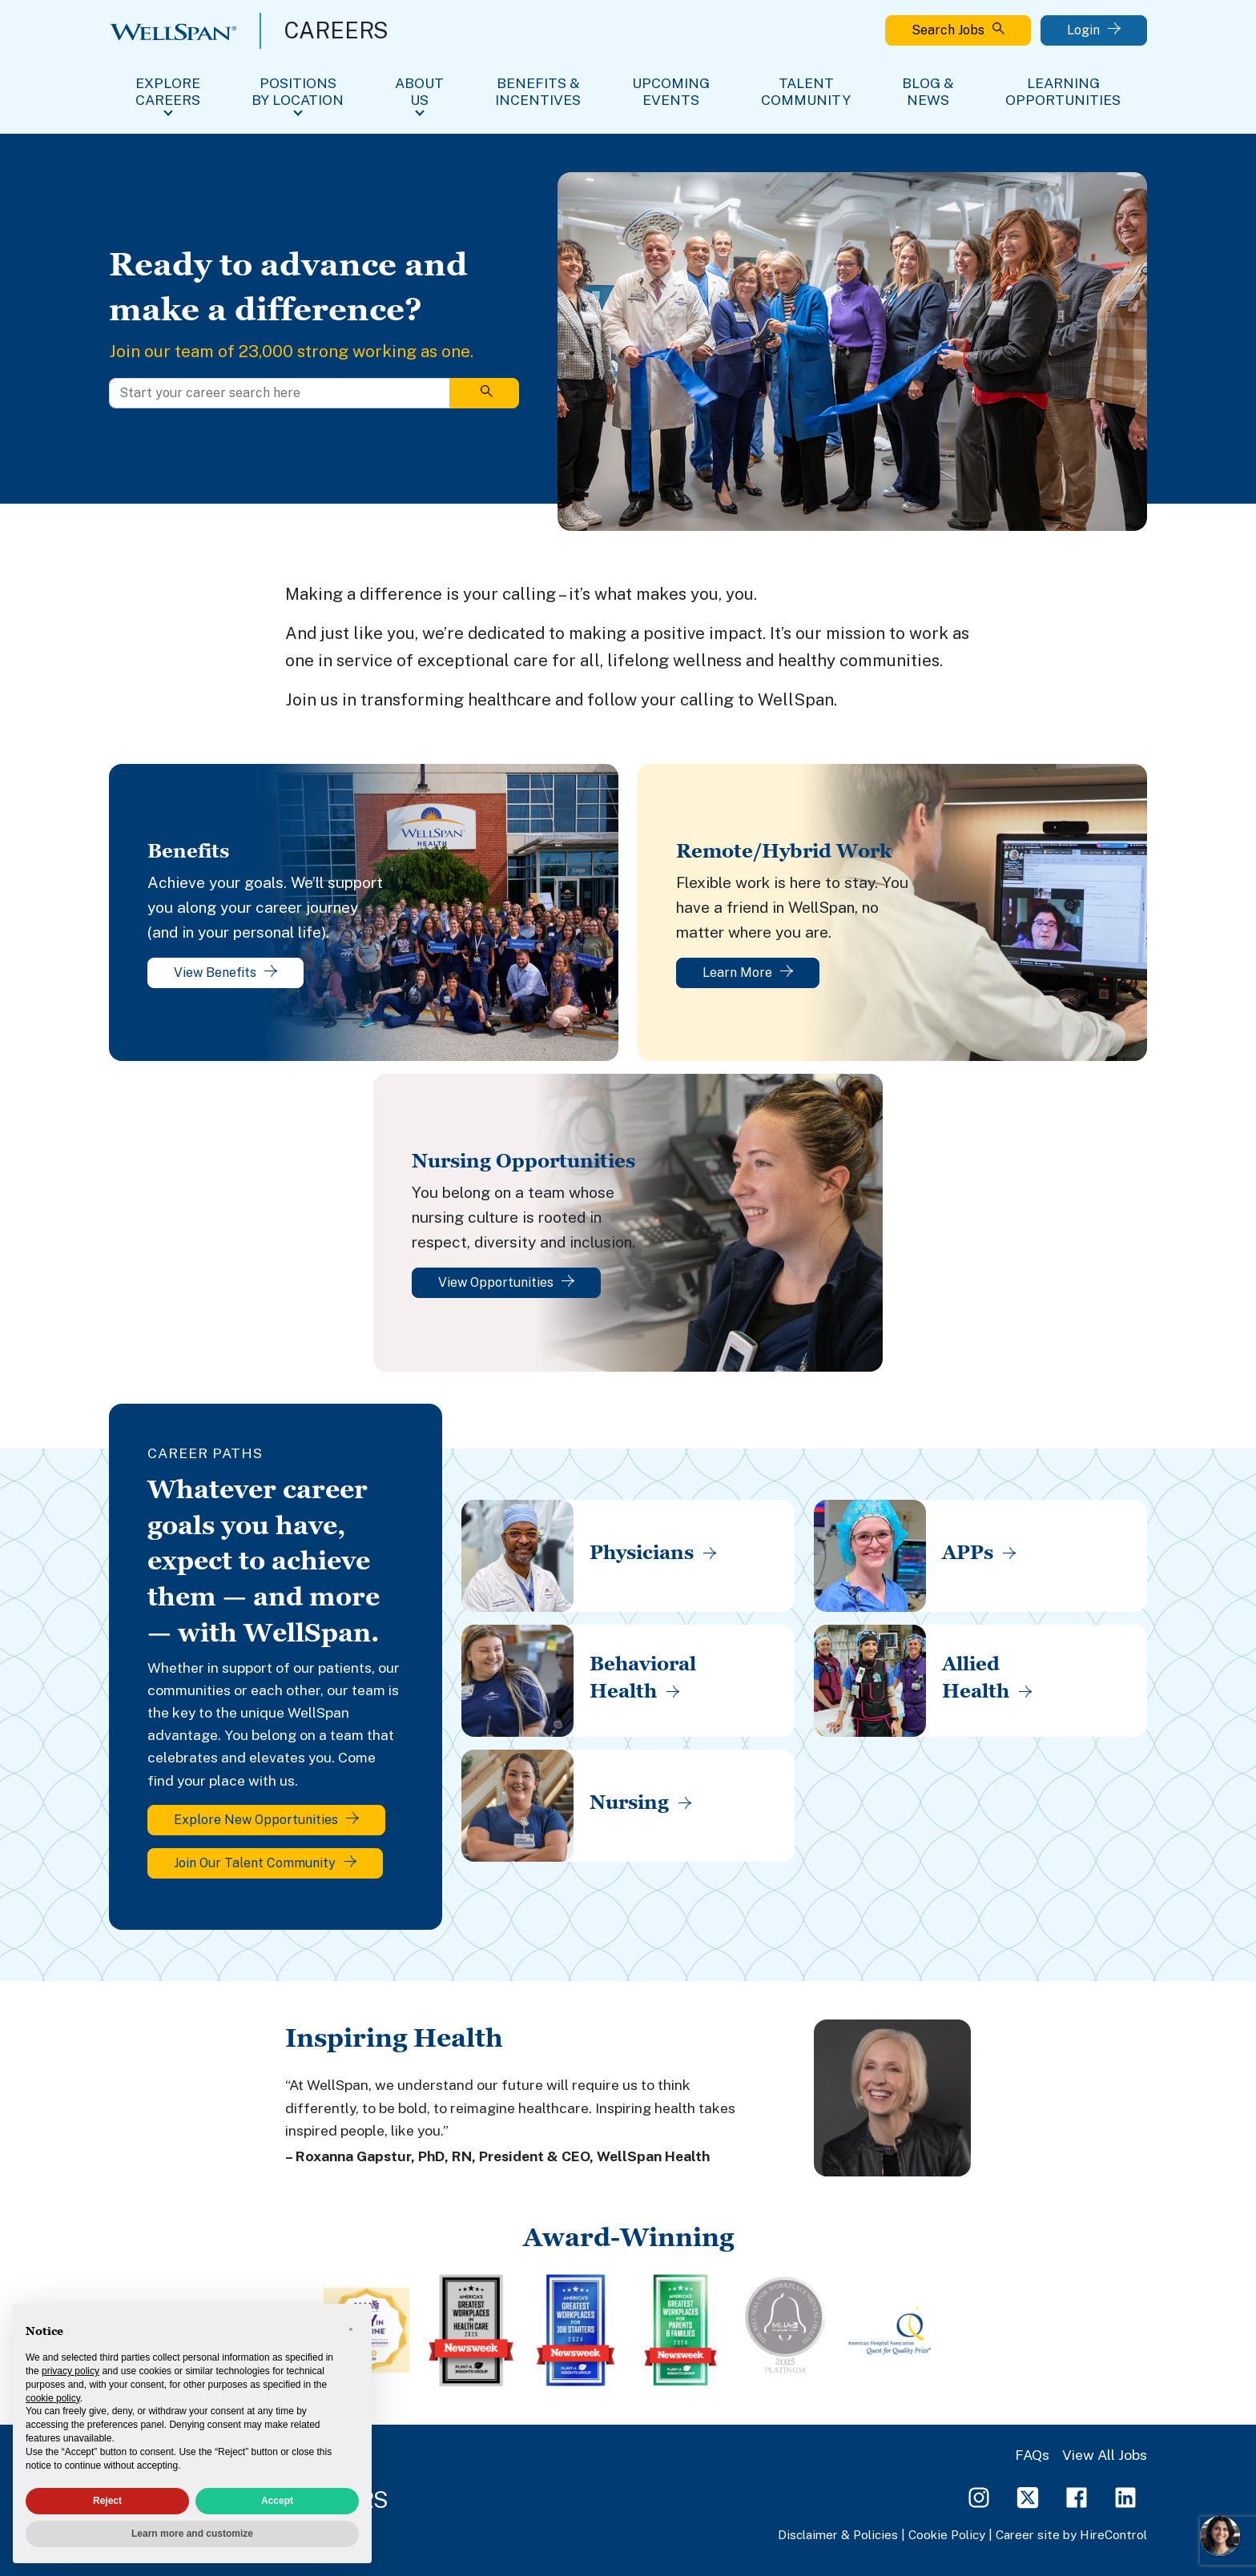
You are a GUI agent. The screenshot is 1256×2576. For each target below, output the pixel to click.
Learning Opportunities (1063, 91)
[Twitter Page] (1028, 2496)
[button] (351, 2329)
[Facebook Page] (1077, 2496)
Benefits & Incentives (538, 91)
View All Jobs (1104, 2454)
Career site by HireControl (1071, 2534)
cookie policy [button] (53, 2398)
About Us (419, 91)
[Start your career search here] (279, 393)
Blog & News (928, 91)
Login (1094, 30)
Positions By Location (298, 91)
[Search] (484, 393)
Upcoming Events (671, 91)
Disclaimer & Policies (838, 2534)
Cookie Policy (946, 2534)
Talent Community (806, 91)
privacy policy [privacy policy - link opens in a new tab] (70, 2371)
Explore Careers (167, 91)
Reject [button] (107, 2500)
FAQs (1032, 2454)
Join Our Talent (265, 1863)
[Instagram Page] (979, 2496)
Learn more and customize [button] (192, 2533)
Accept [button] (277, 2500)
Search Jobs (958, 30)
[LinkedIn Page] (1125, 2496)
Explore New (266, 1819)
